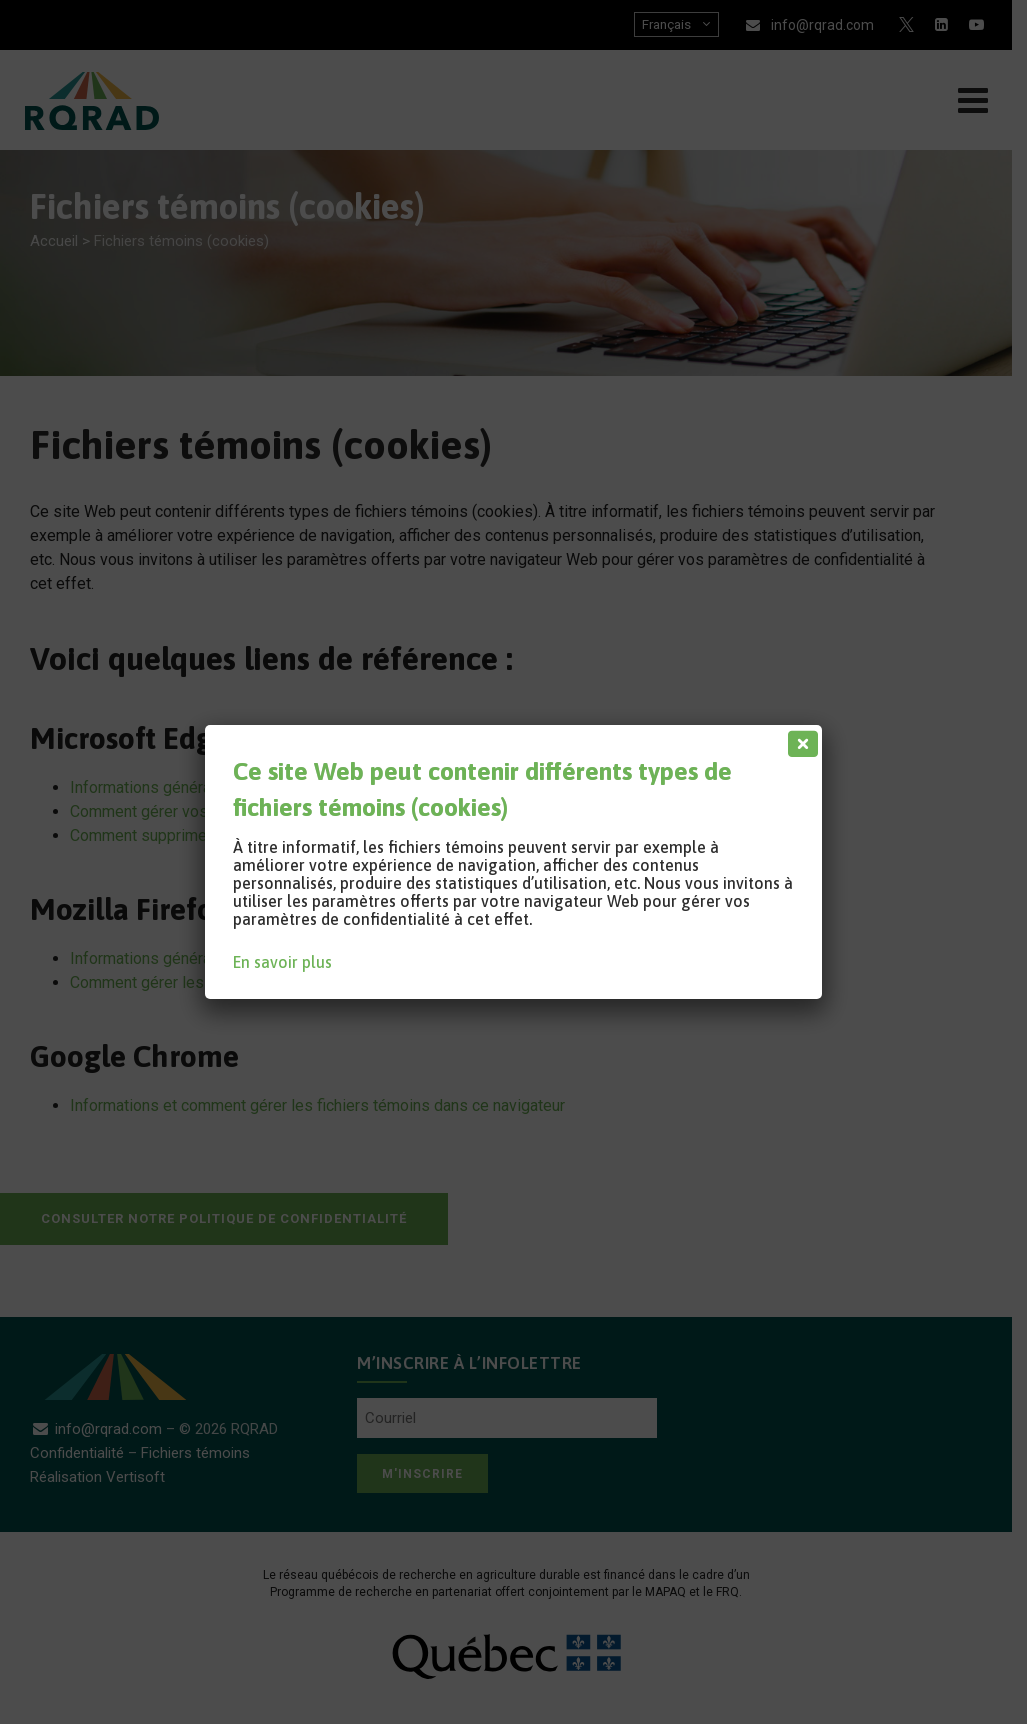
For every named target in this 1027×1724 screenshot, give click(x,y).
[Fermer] (799, 739)
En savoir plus (282, 962)
